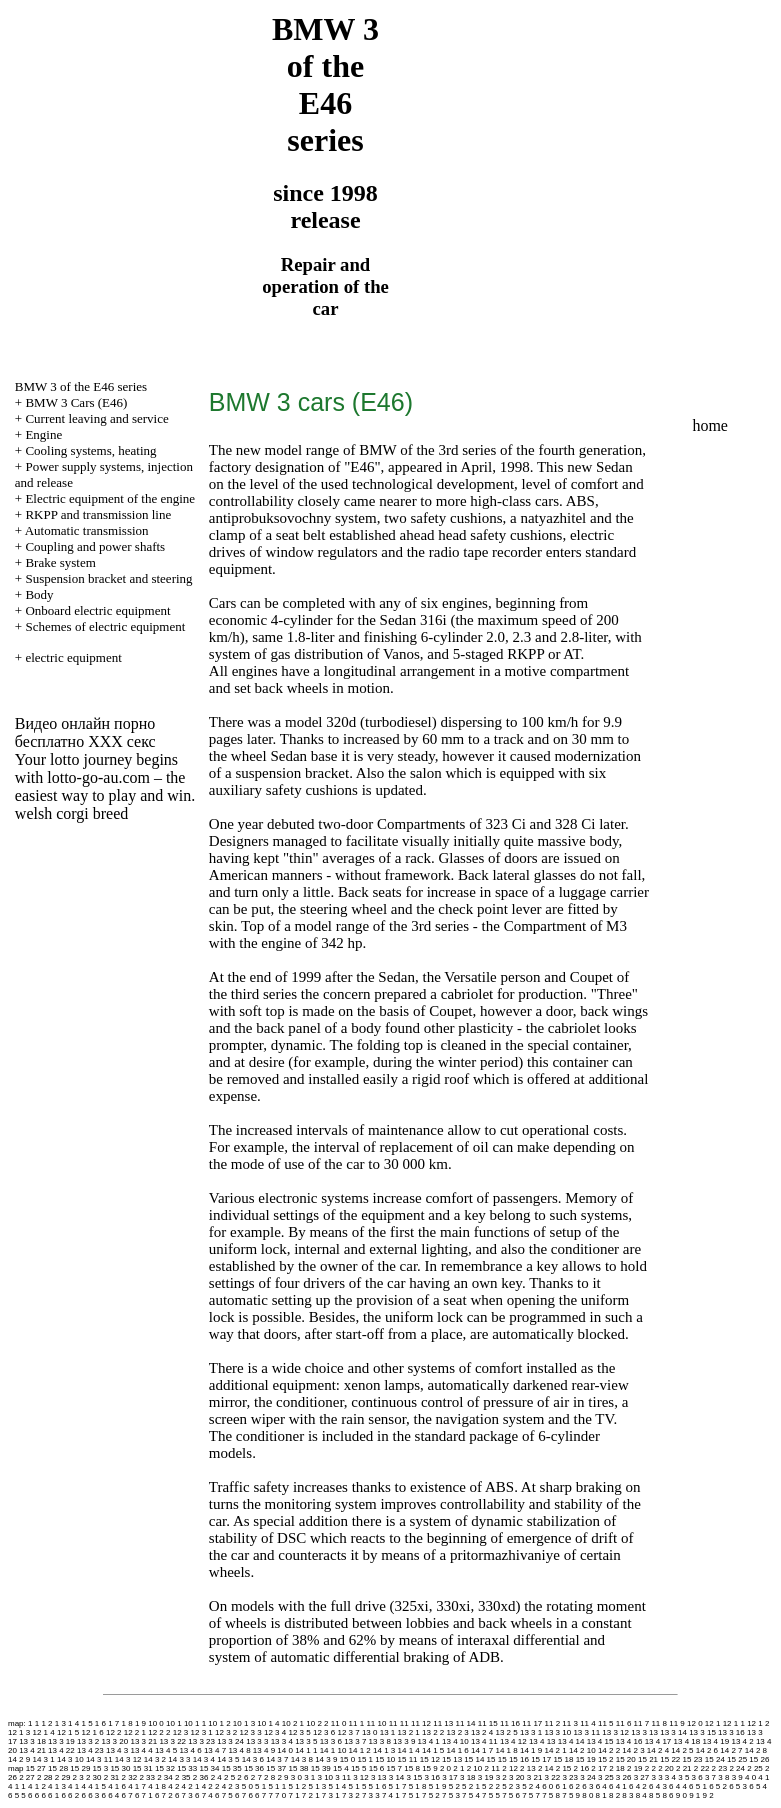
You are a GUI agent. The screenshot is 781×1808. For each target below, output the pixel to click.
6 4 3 (658, 1786)
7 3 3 (371, 1795)
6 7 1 (144, 1795)
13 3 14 (673, 1732)
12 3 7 (348, 1732)
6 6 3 (90, 1795)
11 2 (553, 1723)
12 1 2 (758, 1723)
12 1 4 (43, 1732)
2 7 (256, 1777)
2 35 (183, 1777)
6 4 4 (678, 1786)
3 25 (606, 1777)
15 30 (120, 1768)
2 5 (229, 1777)
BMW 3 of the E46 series (81, 386)
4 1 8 (157, 1786)
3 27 (642, 1777)
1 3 (60, 1723)
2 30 (94, 1777)
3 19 (486, 1777)
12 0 (695, 1723)
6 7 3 (184, 1795)
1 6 (100, 1723)
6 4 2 (638, 1786)
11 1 (357, 1723)
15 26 (759, 1759)
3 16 (432, 1777)
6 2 (574, 1786)
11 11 (399, 1723)
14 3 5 (228, 1759)
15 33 (187, 1768)
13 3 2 (88, 1741)
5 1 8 (418, 1786)
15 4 (341, 1768)
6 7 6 (244, 1795)
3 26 (624, 1777)
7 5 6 (511, 1795)
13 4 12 (513, 1741)
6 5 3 (738, 1786)
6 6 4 (110, 1795)
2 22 (702, 1768)
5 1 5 (358, 1786)
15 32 (165, 1768)
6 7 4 (204, 1795)
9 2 (707, 1795)
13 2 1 (409, 1732)
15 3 (101, 1768)
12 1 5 (68, 1732)
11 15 (488, 1723)
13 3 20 (115, 1741)
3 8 (723, 1777)
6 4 (601, 1786)
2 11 (492, 1768)
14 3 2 (155, 1759)
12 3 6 (324, 1732)
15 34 (209, 1768)
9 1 (694, 1795)
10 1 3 (244, 1723)
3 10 (326, 1777)
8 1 (601, 1795)
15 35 (232, 1768)
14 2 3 (633, 1750)
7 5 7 (531, 1795)
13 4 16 (629, 1741)
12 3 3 (251, 1732)
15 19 (586, 1759)
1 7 (113, 1723)
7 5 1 (411, 1795)
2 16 (582, 1768)
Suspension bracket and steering (108, 578)
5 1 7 (398, 1786)
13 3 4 (282, 1741)
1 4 (73, 1723)
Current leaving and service (96, 418)
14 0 (285, 1750)
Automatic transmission (87, 530)
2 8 (269, 1777)
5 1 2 (297, 1786)
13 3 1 (531, 1732)
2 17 (599, 1768)
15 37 (276, 1768)
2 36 (201, 1777)
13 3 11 (586, 1732)
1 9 (140, 1723)
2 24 (737, 1768)
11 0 (339, 1723)
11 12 (421, 1723)
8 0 (587, 1795)
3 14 (397, 1777)
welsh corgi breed (71, 813)
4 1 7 (137, 1786)
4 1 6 (117, 1786)
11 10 (376, 1723)
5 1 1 (277, 1786)
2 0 (445, 1768)
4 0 (750, 1777)
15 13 (452, 1759)
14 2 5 (682, 1750)
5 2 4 (531, 1786)
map (16, 1768)
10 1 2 (219, 1723)
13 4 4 (141, 1750)
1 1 (33, 1723)
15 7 (395, 1768)
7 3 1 (331, 1795)
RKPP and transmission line (98, 514)
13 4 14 (571, 1741)
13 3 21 (143, 1741)
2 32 (130, 1777)
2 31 (112, 1777)
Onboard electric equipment (97, 610)
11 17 (532, 1723)
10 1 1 (195, 1723)
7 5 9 (571, 1795)
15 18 (563, 1759)
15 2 (606, 1759)
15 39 (321, 1768)
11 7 (642, 1723)
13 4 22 (61, 1750)
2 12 (510, 1768)
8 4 (641, 1795)
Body (39, 594)
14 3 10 (70, 1759)
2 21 (684, 1768)
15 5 (359, 1768)
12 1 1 (734, 1723)
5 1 (260, 1786)
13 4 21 (32, 1750)
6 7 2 (164, 1795)
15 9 (430, 1768)
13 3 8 (380, 1741)
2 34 (165, 1777)
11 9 (677, 1723)
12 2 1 (135, 1732)
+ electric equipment (68, 657)
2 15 (564, 1768)
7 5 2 (431, 1795)
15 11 (408, 1759)
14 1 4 (409, 1750)
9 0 (681, 1795)
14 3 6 (253, 1759)
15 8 (412, 1768)
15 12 (430, 1759)
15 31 (143, 1768)
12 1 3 (19, 1732)
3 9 (737, 1777)
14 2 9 (19, 1759)
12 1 (713, 1723)
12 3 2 (226, 1732)
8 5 (654, 1795)
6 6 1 (50, 1795)
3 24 (588, 1777)
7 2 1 (311, 1795)
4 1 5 (97, 1786)
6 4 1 (618, 1786)
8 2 (614, 1795)
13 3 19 (61, 1741)
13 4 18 (687, 1741)
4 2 (173, 1786)
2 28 (45, 1777)
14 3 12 (128, 1759)
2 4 (216, 1777)
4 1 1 (17, 1786)
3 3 (656, 1777)
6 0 (547, 1786)
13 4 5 (166, 1750)
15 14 (474, 1759)
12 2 (114, 1732)
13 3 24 (230, 1741)
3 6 (697, 1777)
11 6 (624, 1723)
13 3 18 (32, 1741)
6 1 (561, 1786)
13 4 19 (716, 1741)
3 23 (570, 1777)
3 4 (670, 1777)
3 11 (343, 1777)
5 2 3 (511, 1786)
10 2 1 (293, 1723)
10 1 (174, 1723)
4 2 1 (191, 1786)
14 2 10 (582, 1750)
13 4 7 (215, 1750)
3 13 (379, 1777)
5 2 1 (471, 1786)
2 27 (27, 1777)
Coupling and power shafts (95, 546)
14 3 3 (179, 1759)
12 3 (181, 1732)
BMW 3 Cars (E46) (76, 402)
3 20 (517, 1777)
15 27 (36, 1768)
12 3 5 (299, 1732)
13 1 (388, 1732)
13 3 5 (306, 1741)
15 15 (497, 1759)
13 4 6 (190, 1750)
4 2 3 (231, 1786)
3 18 (468, 1777)
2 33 (147, 1777)
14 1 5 (433, 1750)
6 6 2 (70, 1795)
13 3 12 (615, 1732)
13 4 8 (239, 1750)
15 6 (377, 1768)
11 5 (606, 1723)
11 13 (443, 1723)
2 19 (635, 1768)
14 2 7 (731, 1750)
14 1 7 (482, 1750)
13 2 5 (506, 1732)
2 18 (617, 1768)
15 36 (254, 1768)
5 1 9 (438, 1786)
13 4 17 (658, 1741)
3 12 (361, 1777)
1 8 (127, 1723)
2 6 (242, 1777)
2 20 (666, 1768)
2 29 (63, 1777)
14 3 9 (326, 1759)
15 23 (693, 1759)
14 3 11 (99, 1759)
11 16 (510, 1723)
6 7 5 (224, 1795)
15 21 (648, 1759)
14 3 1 (43, 1759)
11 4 (588, 1723)
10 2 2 (317, 1723)
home (710, 425)
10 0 (156, 1723)
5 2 (454, 1786)
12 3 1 (202, 1732)
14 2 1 (555, 1750)
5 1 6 (378, 1786)
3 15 (415, 1777)
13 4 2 (742, 1741)
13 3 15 (702, 1732)
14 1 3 (384, 1750)
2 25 (755, 1768)
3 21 (535, 1777)
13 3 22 (172, 1741)
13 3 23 (201, 1741)
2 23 (720, 1768)
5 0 (247, 1786)
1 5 (86, 1723)
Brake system (60, 562)
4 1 (763, 1777)
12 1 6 (92, 1732)
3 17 (450, 1777)
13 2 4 (482, 1732)
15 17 (541, 1759)
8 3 (627, 1795)
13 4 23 (90, 1750)
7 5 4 (471, 1795)
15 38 (299, 1768)
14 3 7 (277, 1759)
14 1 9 (531, 1750)
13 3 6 (331, 1741)
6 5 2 (718, 1786)
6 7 (127, 1795)
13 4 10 (455, 1741)
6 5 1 (698, 1786)
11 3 (570, 1723)
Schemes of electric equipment (105, 626)
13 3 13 (644, 1732)
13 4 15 (600, 1741)
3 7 (710, 1777)
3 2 (501, 1777)
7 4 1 (391, 1795)
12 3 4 (275, 1732)
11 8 (659, 1723)
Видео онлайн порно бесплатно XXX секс (85, 732)
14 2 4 (658, 1750)
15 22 (670, 1759)
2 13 (528, 1768)
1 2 (46, 1723)
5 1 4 (338, 1786)
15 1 (365, 1759)
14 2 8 (756, 1750)
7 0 (280, 1795)
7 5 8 (551, 1795)
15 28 (58, 1768)
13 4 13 (542, 1741)
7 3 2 (351, 1795)
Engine (43, 434)
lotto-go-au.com (98, 777)
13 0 (370, 1732)
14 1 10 (333, 1750)
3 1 (309, 1777)
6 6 (33, 1795)
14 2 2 (609, 1750)
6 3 (587, 1786)
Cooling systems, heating (90, 450)
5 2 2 (491, 1786)
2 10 (475, 1768)
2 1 (458, 1768)
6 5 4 (758, 1786)
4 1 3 (57, 1786)
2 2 (650, 1768)
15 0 (348, 1759)
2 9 (282, 1777)
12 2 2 (159, 1732)
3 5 (683, 1777)
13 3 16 (731, 1732)
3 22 (553, 1777)
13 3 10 (557, 1732)
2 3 (78, 1777)
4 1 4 (77, 1786)
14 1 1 (306, 1750)
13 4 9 (264, 1750)
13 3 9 (404, 1741)
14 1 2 (360, 1750)
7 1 (293, 1795)
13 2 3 (458, 1732)
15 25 (737, 1759)
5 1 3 (317, 1786)
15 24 (715, 1759)
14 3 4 (204, 1759)
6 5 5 (17, 1795)
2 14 (546, 1768)
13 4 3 (117, 1750)
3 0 (296, 1777)
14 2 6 (707, 1750)
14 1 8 (506, 1750)
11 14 (465, 1723)
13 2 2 (433, 1732)
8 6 (667, 1795)
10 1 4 (268, 1723)
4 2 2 (211, 1786)
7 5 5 (491, 1795)
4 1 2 (37, 1786)
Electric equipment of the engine (110, 498)
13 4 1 (429, 1741)
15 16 (519, 1759)
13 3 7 (355, 1741)
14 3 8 (302, 1759)
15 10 (385, 1759)
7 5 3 (451, 1795)
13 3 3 (257, 1741)
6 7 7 (264, 1795)
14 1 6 (458, 1750)
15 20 (626, 1759)
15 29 (80, 1768)
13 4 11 (484, 1741)
